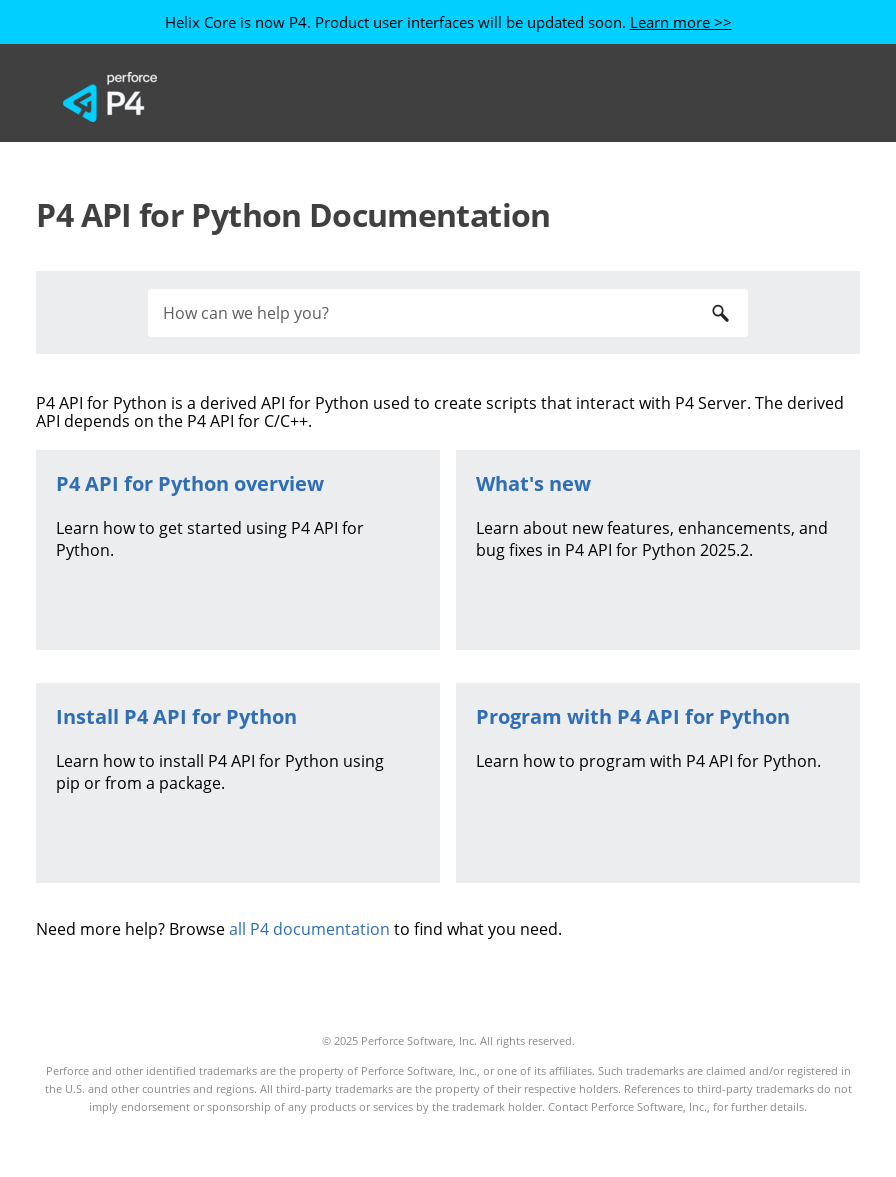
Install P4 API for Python (176, 716)
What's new (533, 483)
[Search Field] (448, 313)
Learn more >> (681, 22)
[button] (720, 313)
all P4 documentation (309, 929)
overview (190, 483)
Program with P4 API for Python (633, 716)
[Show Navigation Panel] (805, 97)
